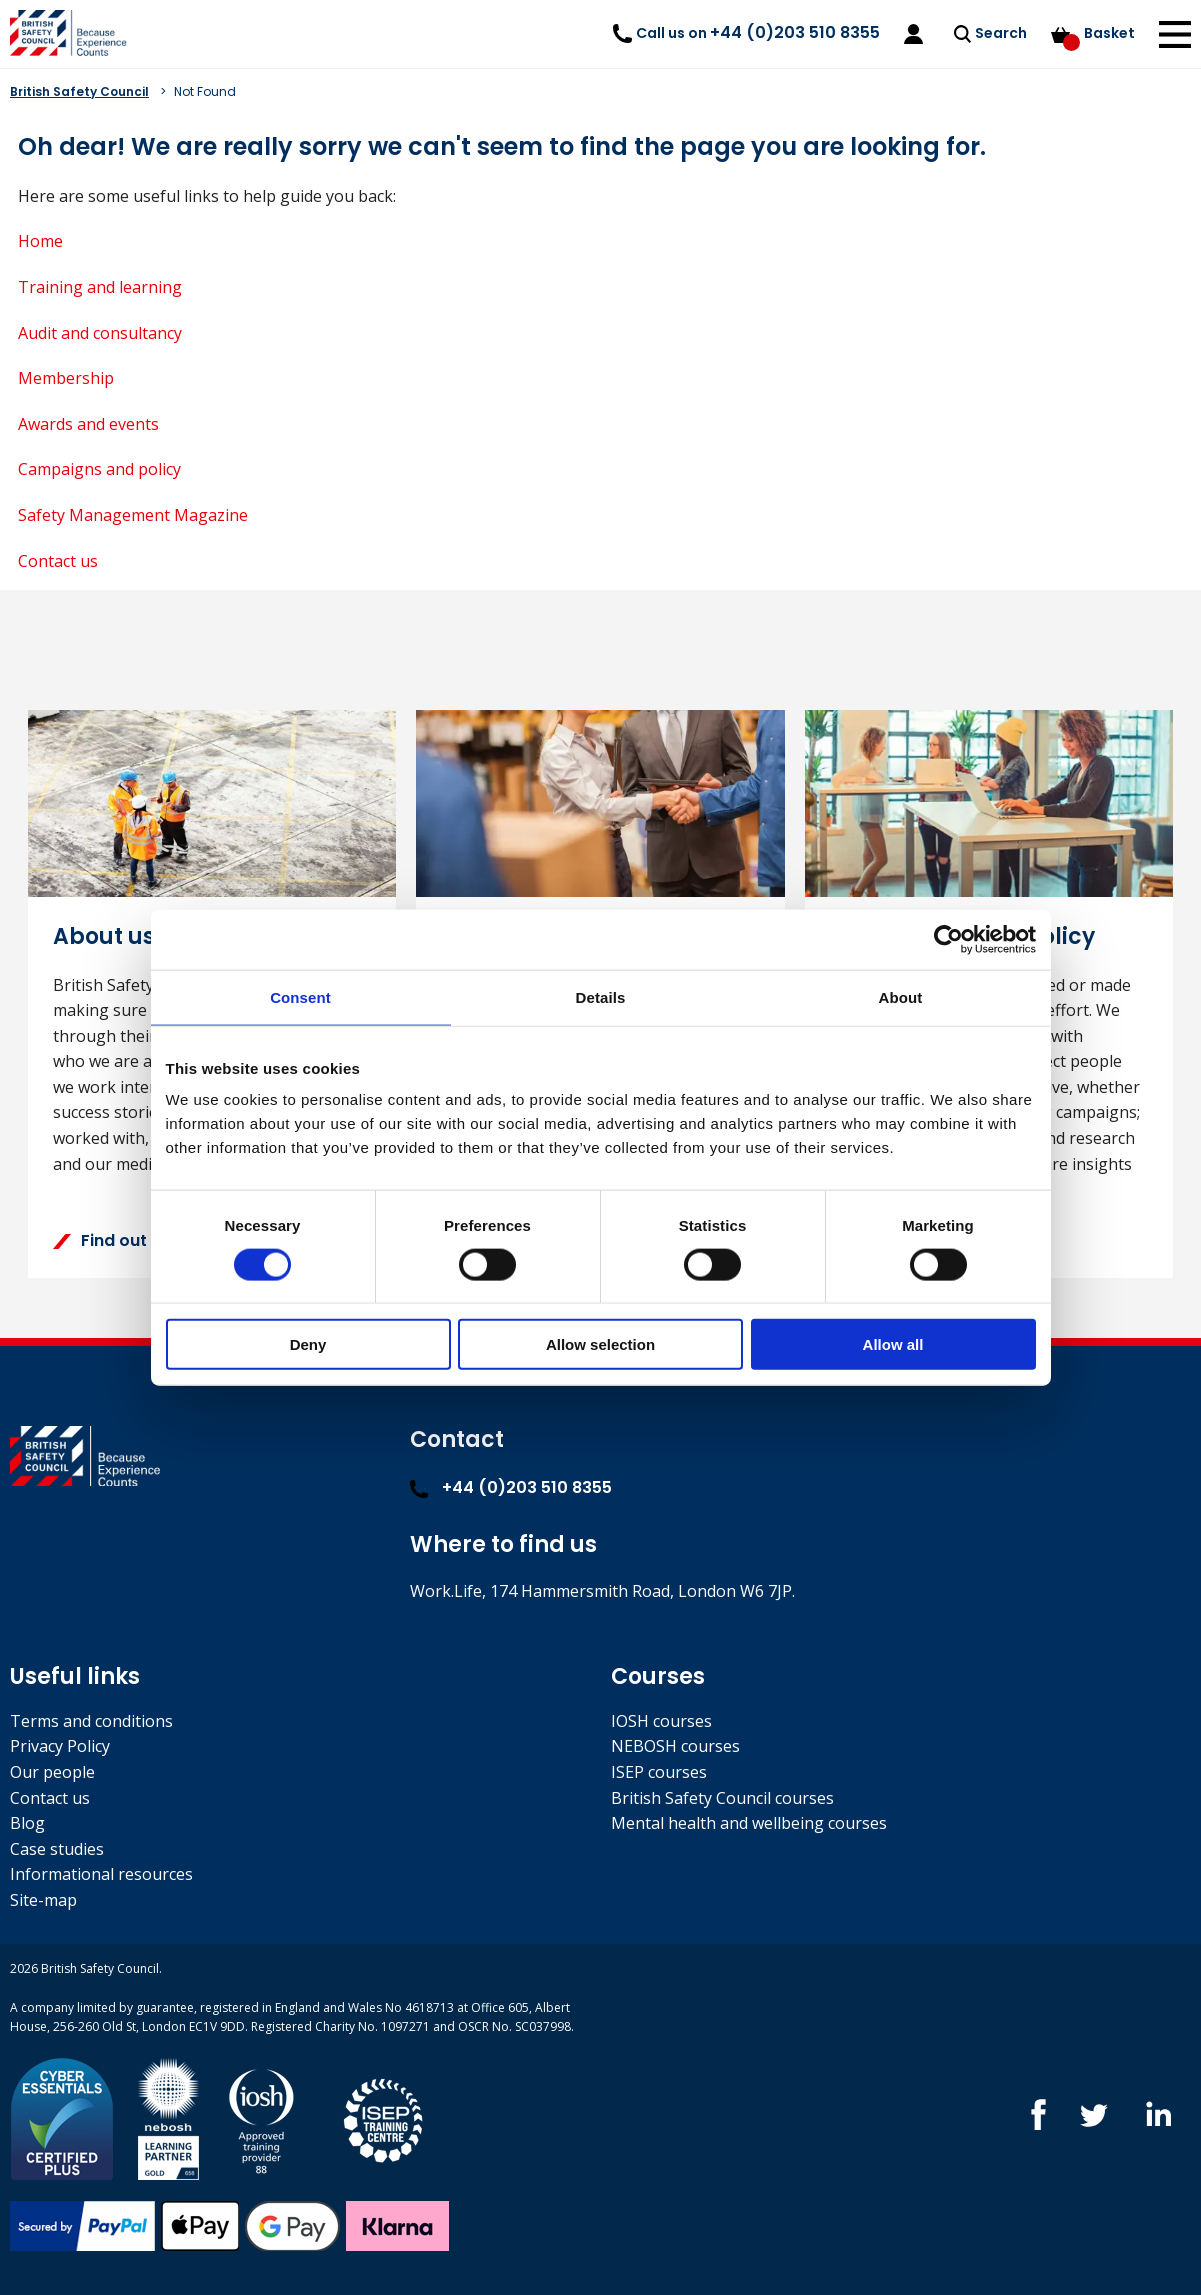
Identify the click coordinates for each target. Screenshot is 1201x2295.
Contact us (58, 561)
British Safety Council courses (722, 1798)
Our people (52, 1772)
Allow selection (600, 1344)
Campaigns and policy (99, 469)
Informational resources (101, 1874)
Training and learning (100, 287)
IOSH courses (661, 1721)
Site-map (43, 1900)
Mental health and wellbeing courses (749, 1823)
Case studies (57, 1849)
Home (40, 241)
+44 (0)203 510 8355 (511, 1487)
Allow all (893, 1344)
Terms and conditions (91, 1721)
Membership (66, 378)
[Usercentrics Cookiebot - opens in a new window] (948, 939)
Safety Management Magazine (133, 515)
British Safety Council (79, 91)
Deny (308, 1344)
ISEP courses (659, 1772)
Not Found (205, 91)
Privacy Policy (60, 1746)
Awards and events (88, 424)
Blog (27, 1823)
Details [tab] (601, 996)
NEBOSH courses (675, 1746)
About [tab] (901, 996)
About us (104, 936)
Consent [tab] (300, 996)
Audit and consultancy (100, 333)
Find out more (124, 1240)
